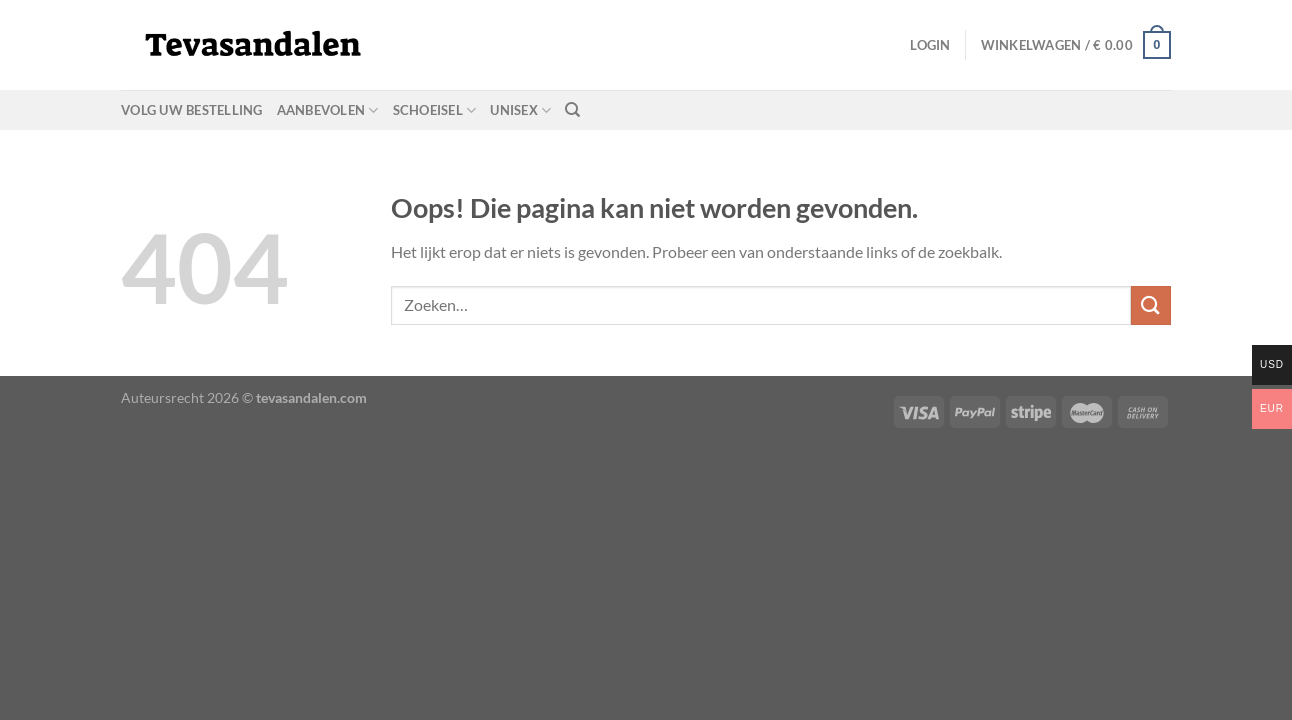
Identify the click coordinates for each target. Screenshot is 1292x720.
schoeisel (435, 110)
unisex (520, 110)
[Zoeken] (572, 110)
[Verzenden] (1151, 305)
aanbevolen (328, 110)
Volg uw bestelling (192, 110)
